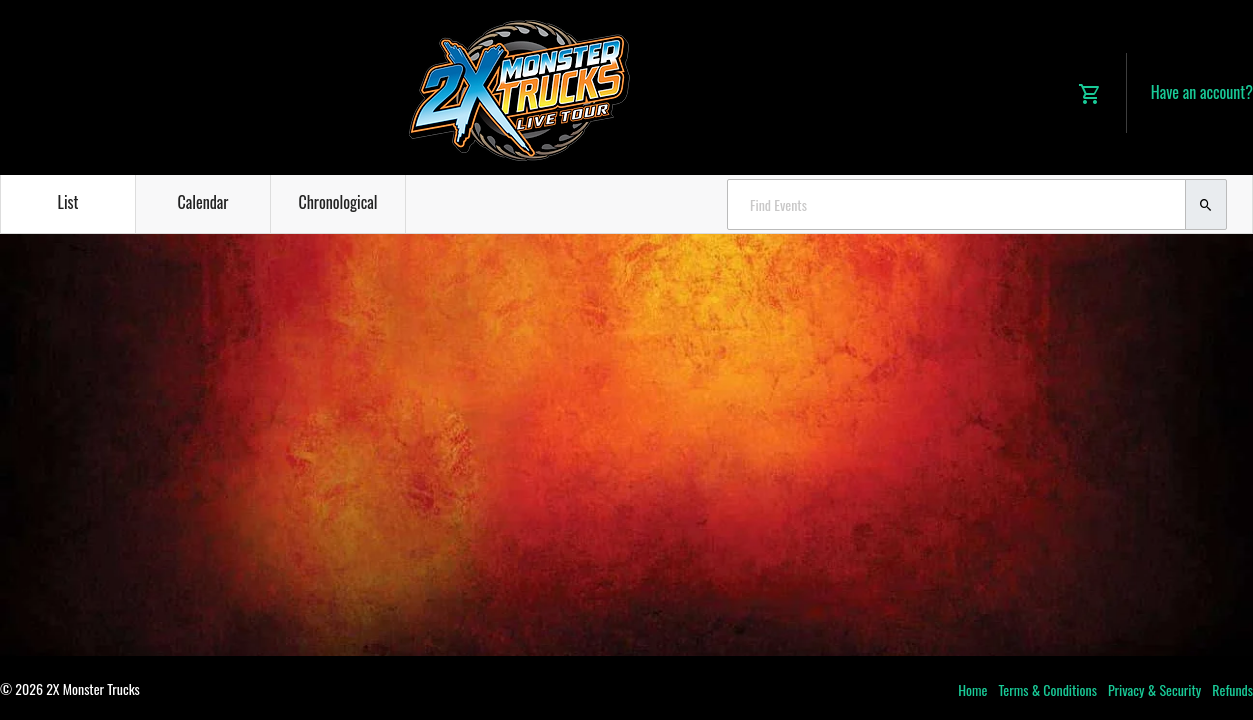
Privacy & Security (1154, 689)
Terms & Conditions (1047, 689)
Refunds (1232, 689)
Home (972, 689)
